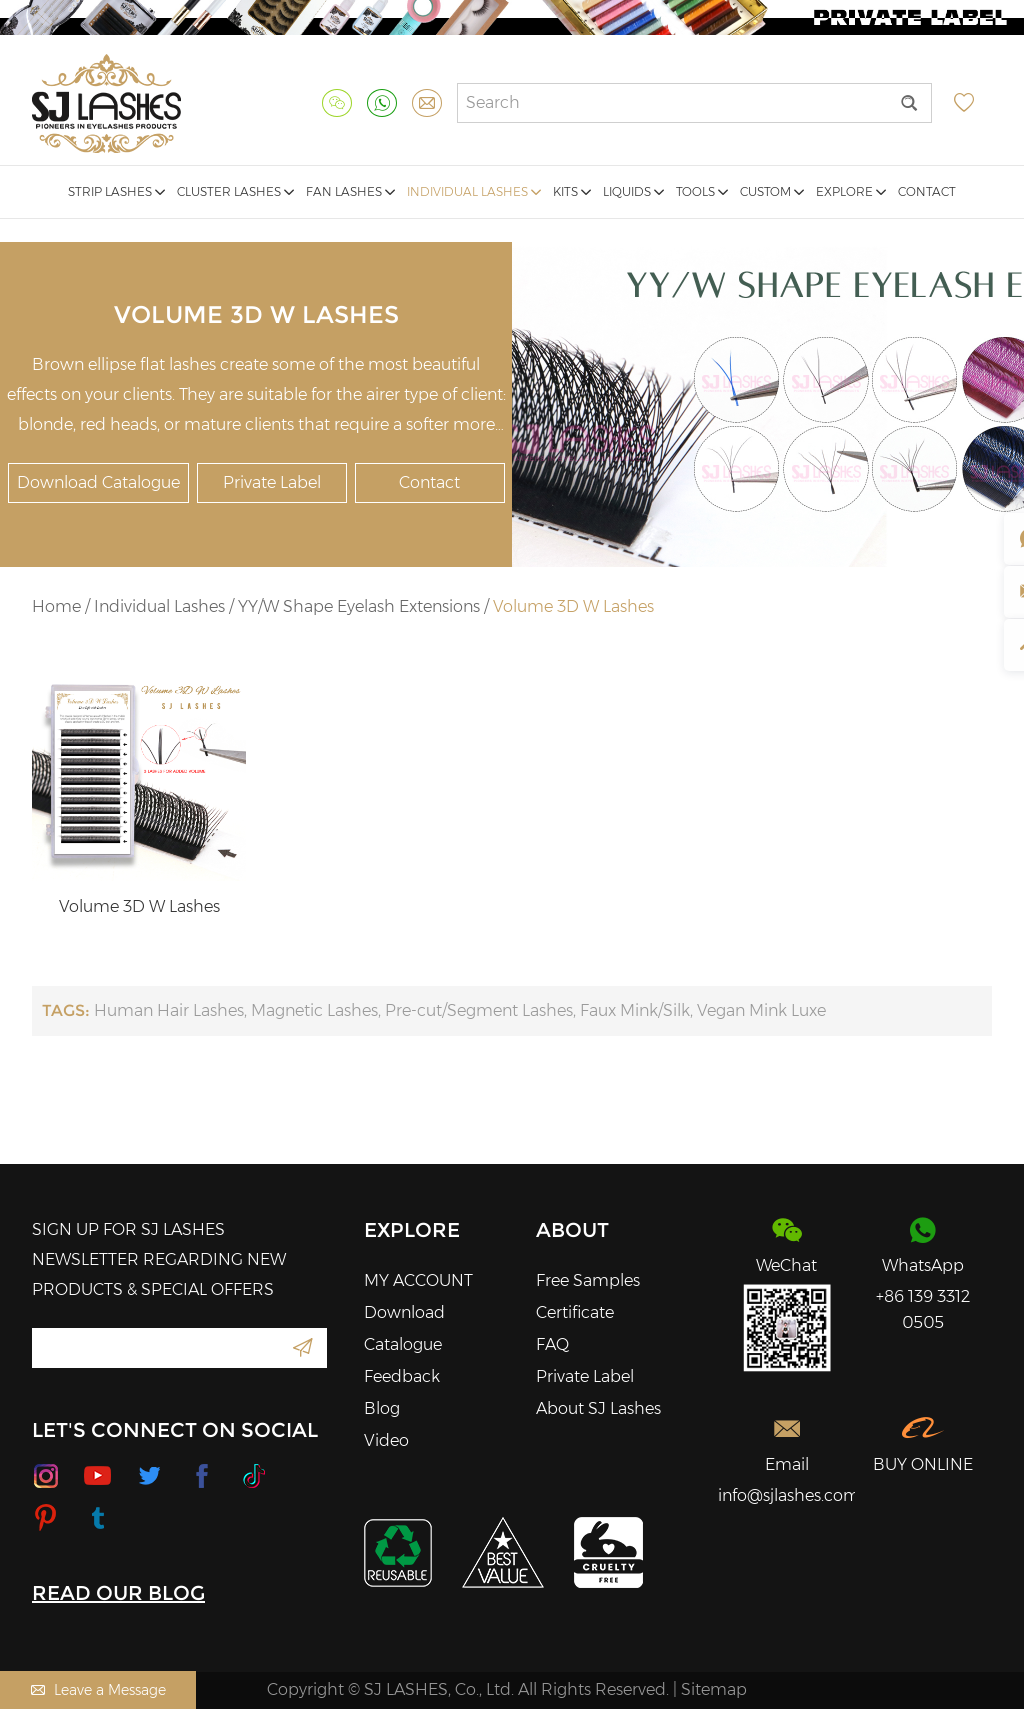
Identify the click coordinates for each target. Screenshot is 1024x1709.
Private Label (272, 482)
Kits (572, 191)
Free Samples (588, 1280)
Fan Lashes (350, 191)
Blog (382, 1408)
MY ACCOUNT (418, 1280)
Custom (772, 191)
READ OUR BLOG (118, 1593)
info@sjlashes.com (786, 1495)
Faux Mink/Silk (635, 1010)
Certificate (575, 1312)
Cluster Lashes (235, 191)
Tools (702, 191)
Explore (851, 191)
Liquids (633, 191)
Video (386, 1440)
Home (56, 606)
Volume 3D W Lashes (573, 606)
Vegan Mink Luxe (761, 1010)
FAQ (552, 1344)
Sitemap (714, 1689)
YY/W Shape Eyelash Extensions (359, 606)
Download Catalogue (98, 482)
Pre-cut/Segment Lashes (479, 1010)
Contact (927, 191)
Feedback (402, 1376)
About (572, 1230)
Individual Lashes (474, 191)
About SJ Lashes (598, 1408)
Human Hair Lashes (169, 1010)
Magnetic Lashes (314, 1010)
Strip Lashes (116, 191)
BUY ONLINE (923, 1464)
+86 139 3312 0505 (923, 1309)
